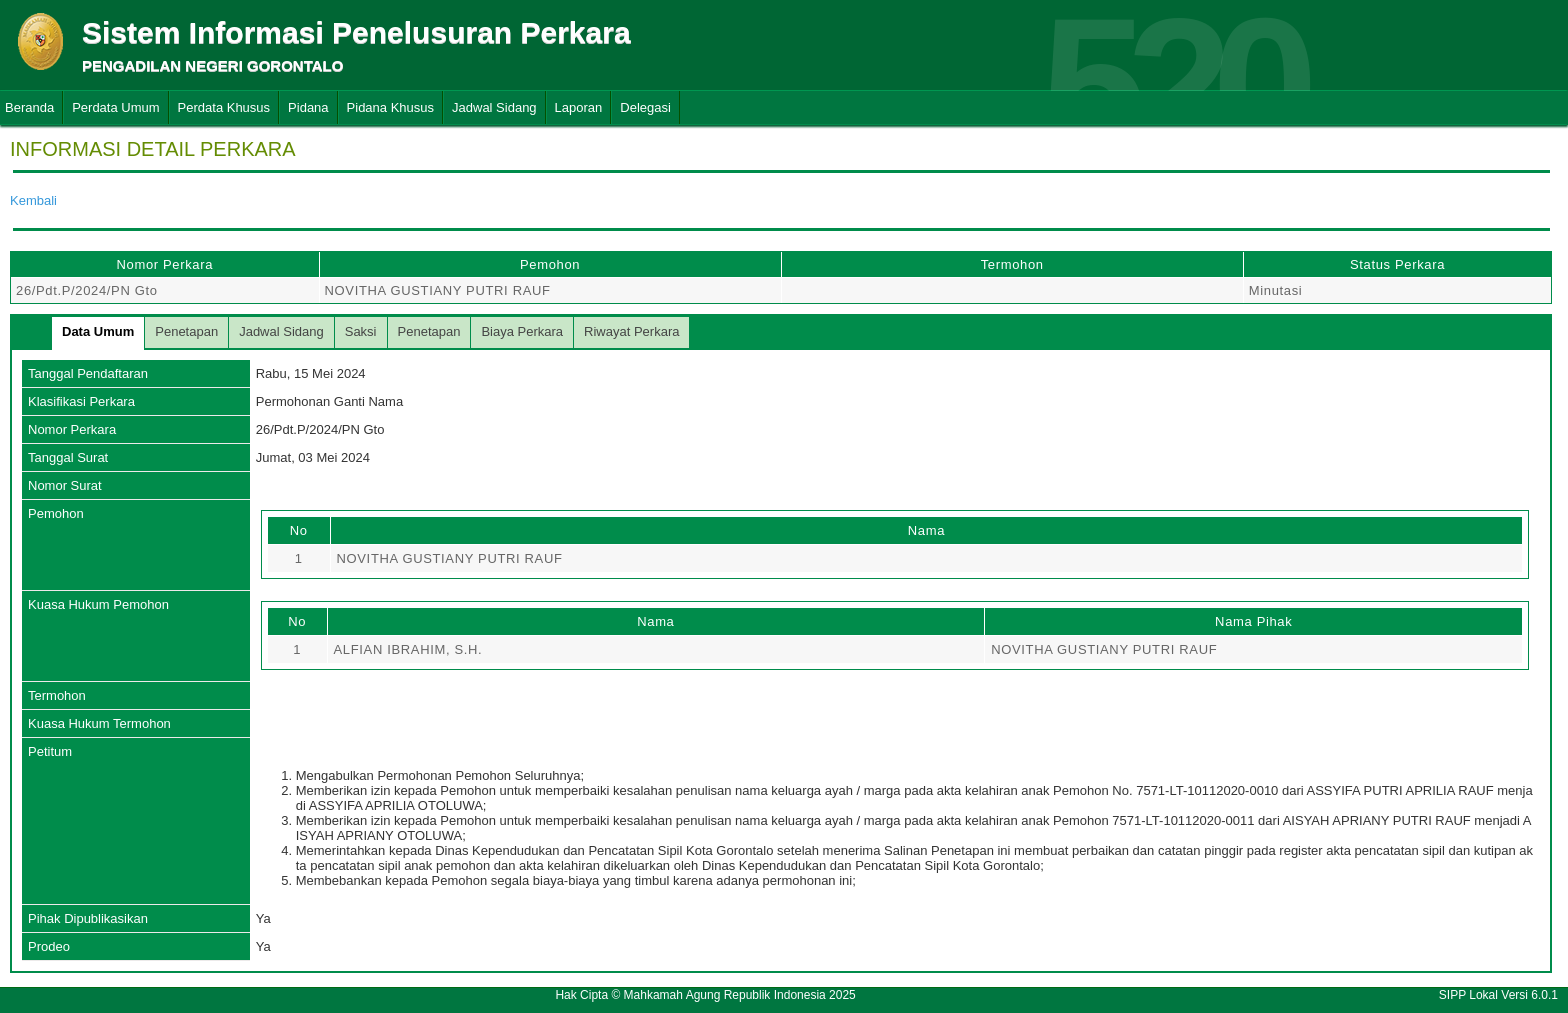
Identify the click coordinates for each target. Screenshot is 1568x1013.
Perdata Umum (115, 107)
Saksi (361, 331)
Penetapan (186, 331)
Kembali (33, 200)
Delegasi (645, 107)
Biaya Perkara (522, 331)
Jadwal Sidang (494, 107)
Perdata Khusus (224, 107)
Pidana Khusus (390, 107)
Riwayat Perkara (631, 331)
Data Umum (98, 331)
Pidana (308, 107)
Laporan (579, 107)
